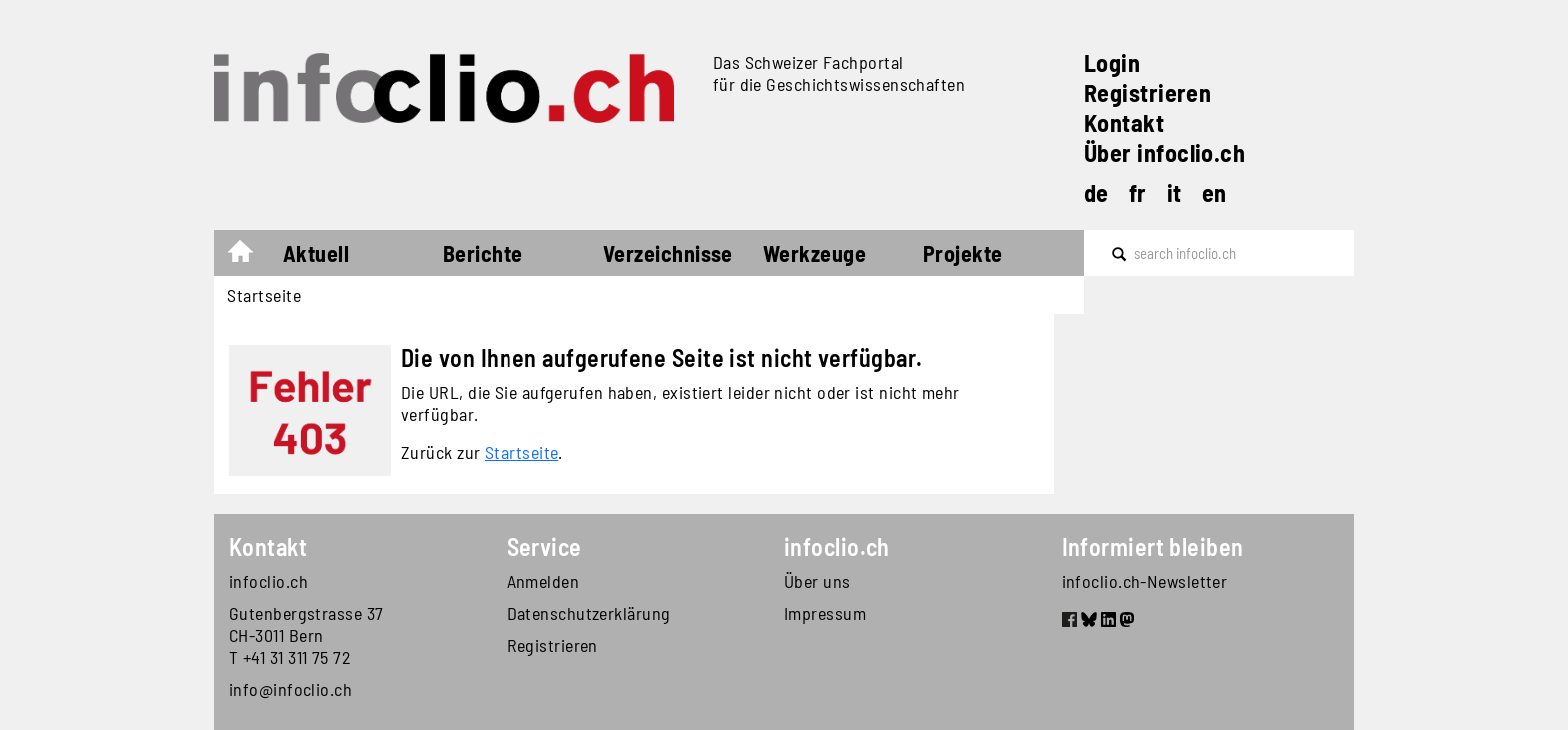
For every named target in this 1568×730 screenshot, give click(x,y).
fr (1138, 192)
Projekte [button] (963, 253)
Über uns (817, 581)
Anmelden (543, 581)
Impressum (825, 613)
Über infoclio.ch (1164, 152)
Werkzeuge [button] (814, 253)
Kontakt (1124, 122)
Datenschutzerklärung (589, 613)
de (1096, 192)
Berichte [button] (483, 253)
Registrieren (1147, 92)
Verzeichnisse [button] (668, 253)
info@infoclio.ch (290, 689)
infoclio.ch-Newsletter (1145, 581)
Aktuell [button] (316, 253)
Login (1112, 62)
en (1214, 192)
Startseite (250, 256)
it (1174, 192)
